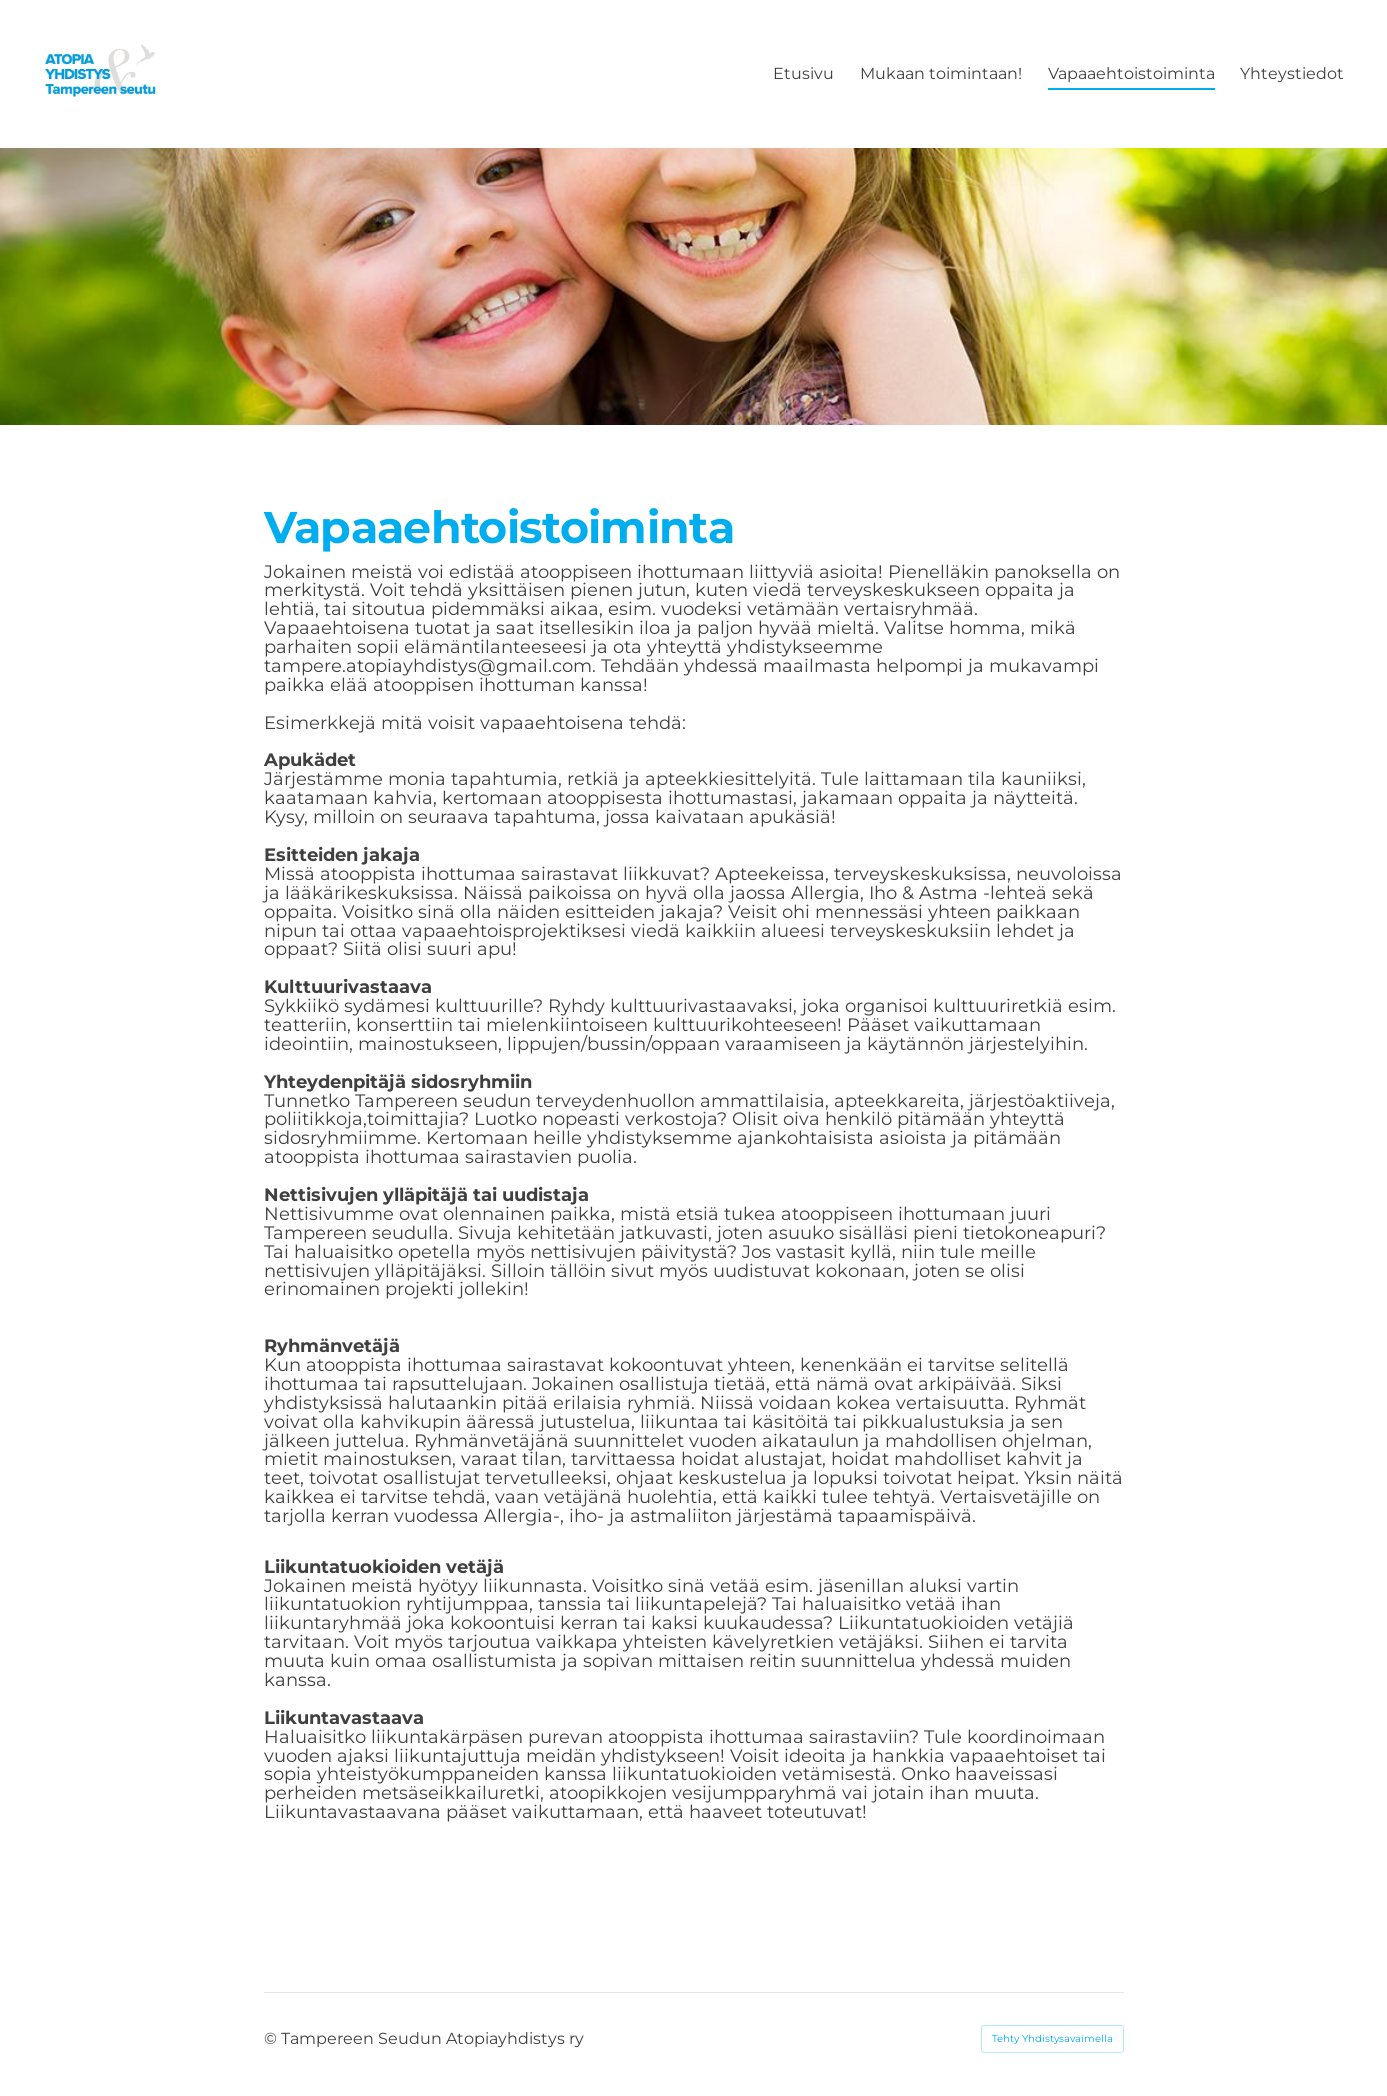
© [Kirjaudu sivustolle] (272, 2038)
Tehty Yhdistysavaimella (1052, 2038)
